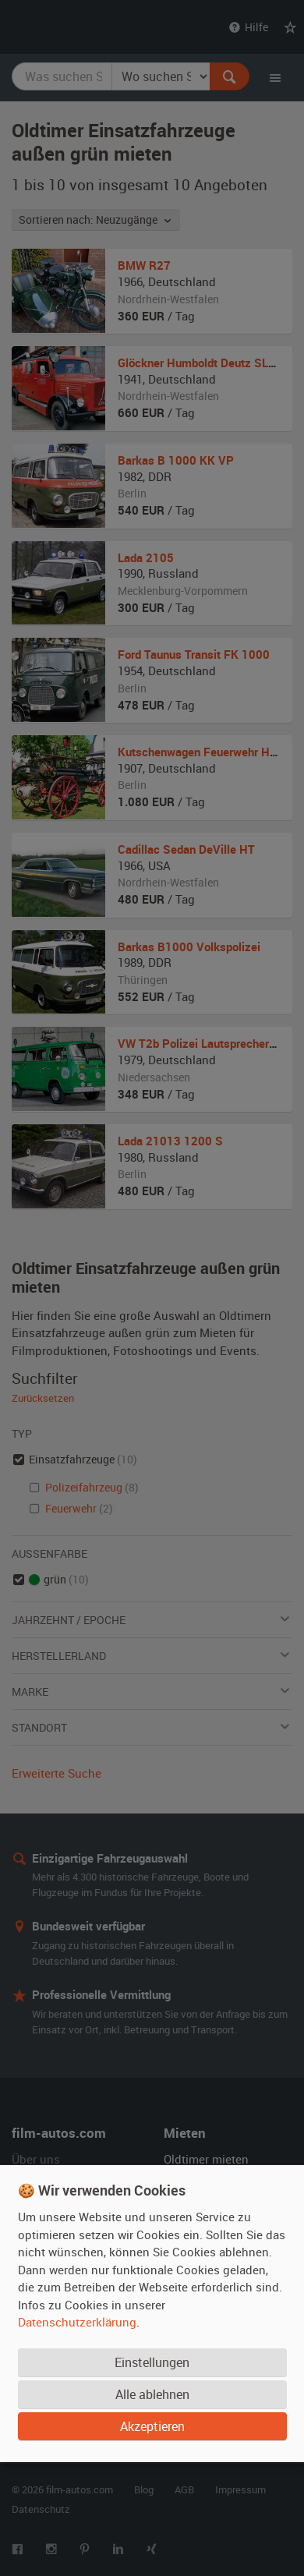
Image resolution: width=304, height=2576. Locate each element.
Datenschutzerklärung (77, 2322)
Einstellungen (152, 2362)
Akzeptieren (152, 2426)
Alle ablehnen (152, 2394)
